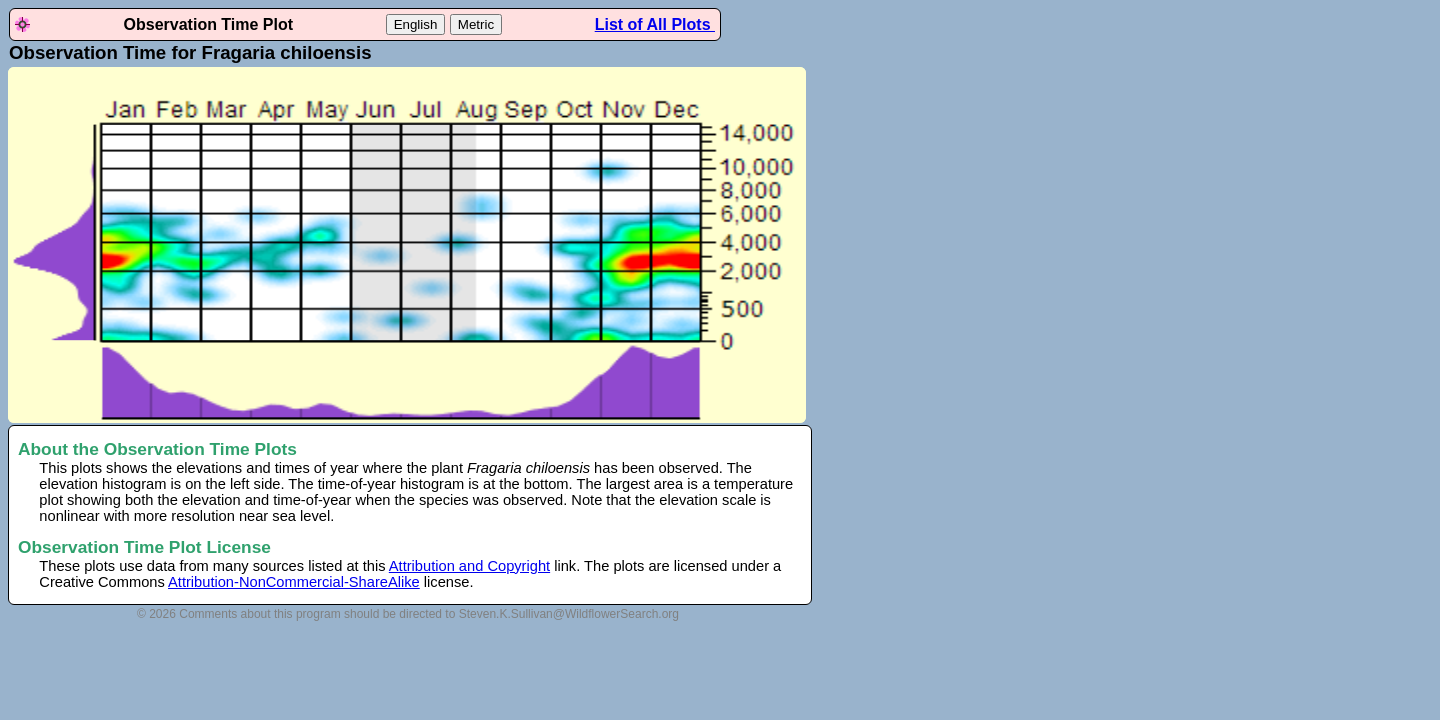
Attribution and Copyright (469, 566)
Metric (476, 24)
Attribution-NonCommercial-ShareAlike (294, 582)
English (416, 24)
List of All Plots (655, 24)
